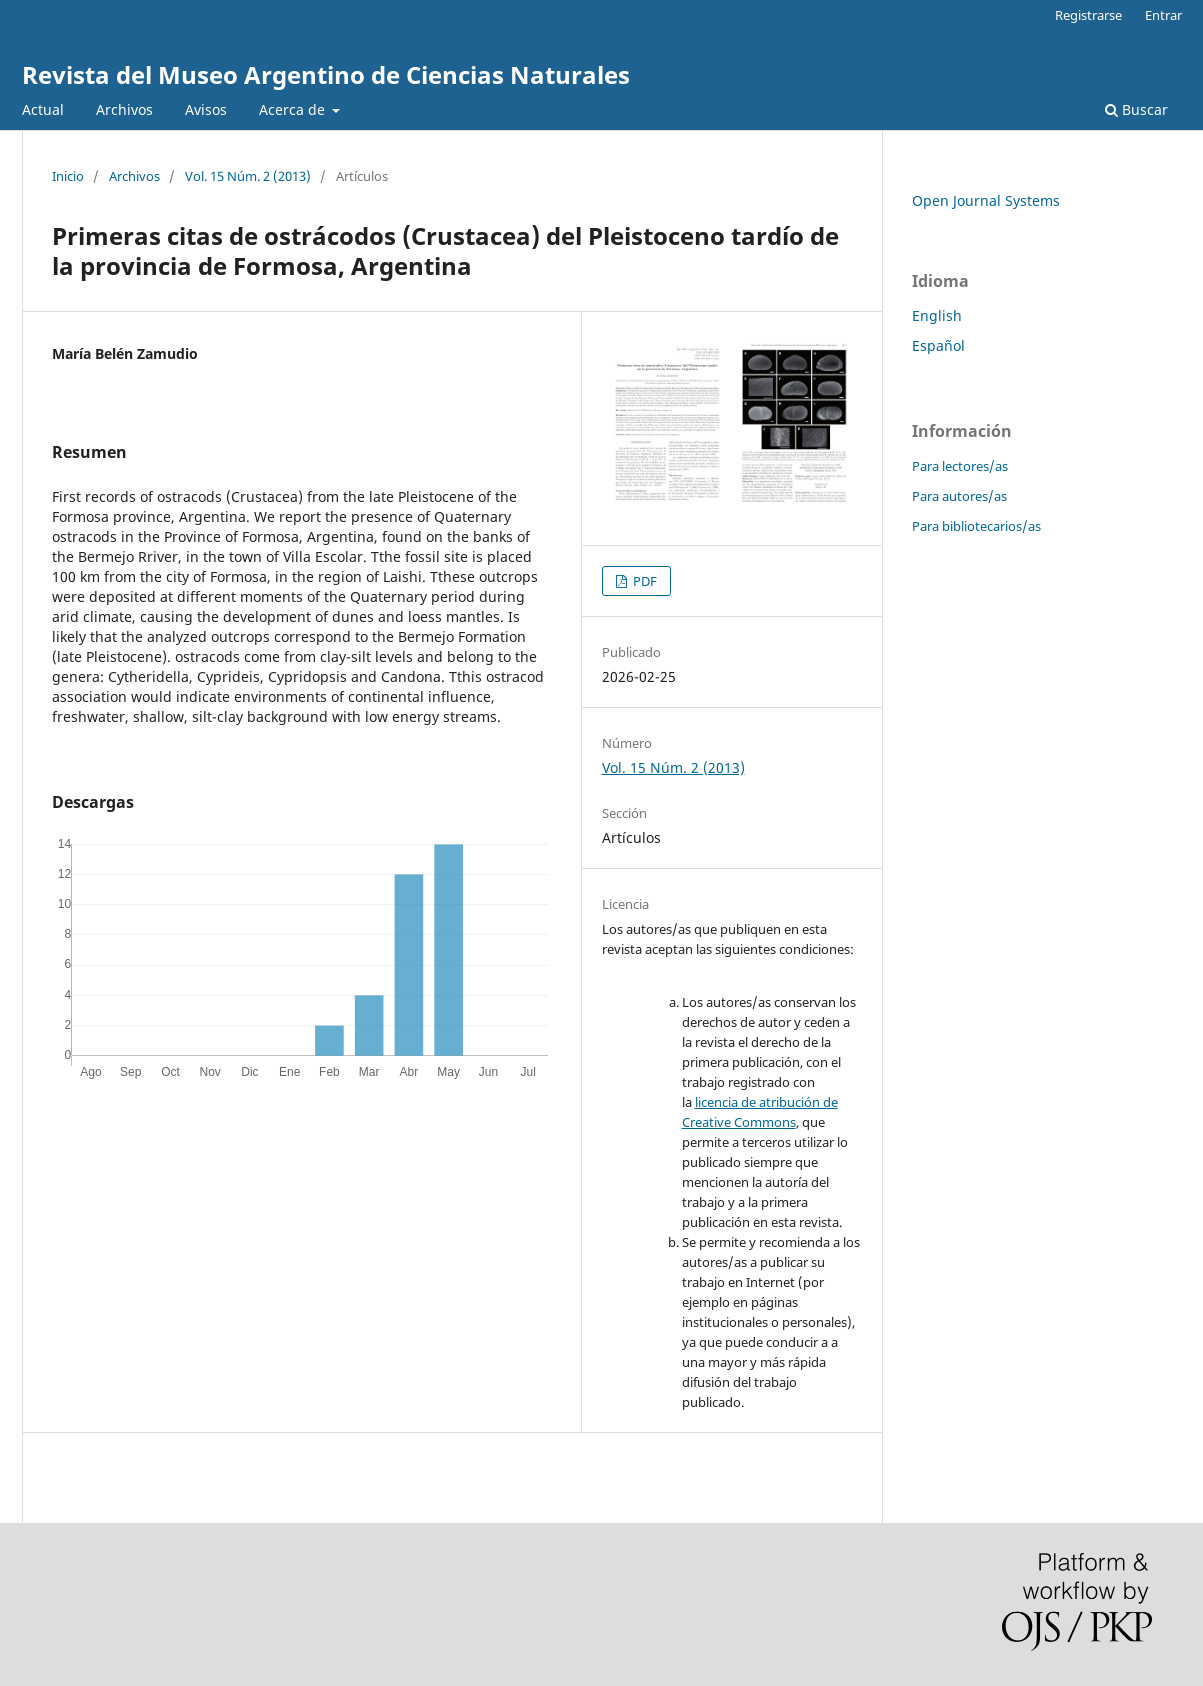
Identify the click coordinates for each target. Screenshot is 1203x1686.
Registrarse (1088, 15)
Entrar (1163, 15)
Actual (43, 109)
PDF (643, 581)
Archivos (124, 109)
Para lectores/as (960, 466)
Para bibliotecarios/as (976, 526)
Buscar (1136, 109)
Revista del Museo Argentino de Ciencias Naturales (326, 74)
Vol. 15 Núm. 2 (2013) (248, 176)
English (937, 315)
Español (938, 345)
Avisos (206, 109)
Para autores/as (959, 496)
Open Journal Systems (986, 200)
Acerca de (294, 109)
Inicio (68, 176)
